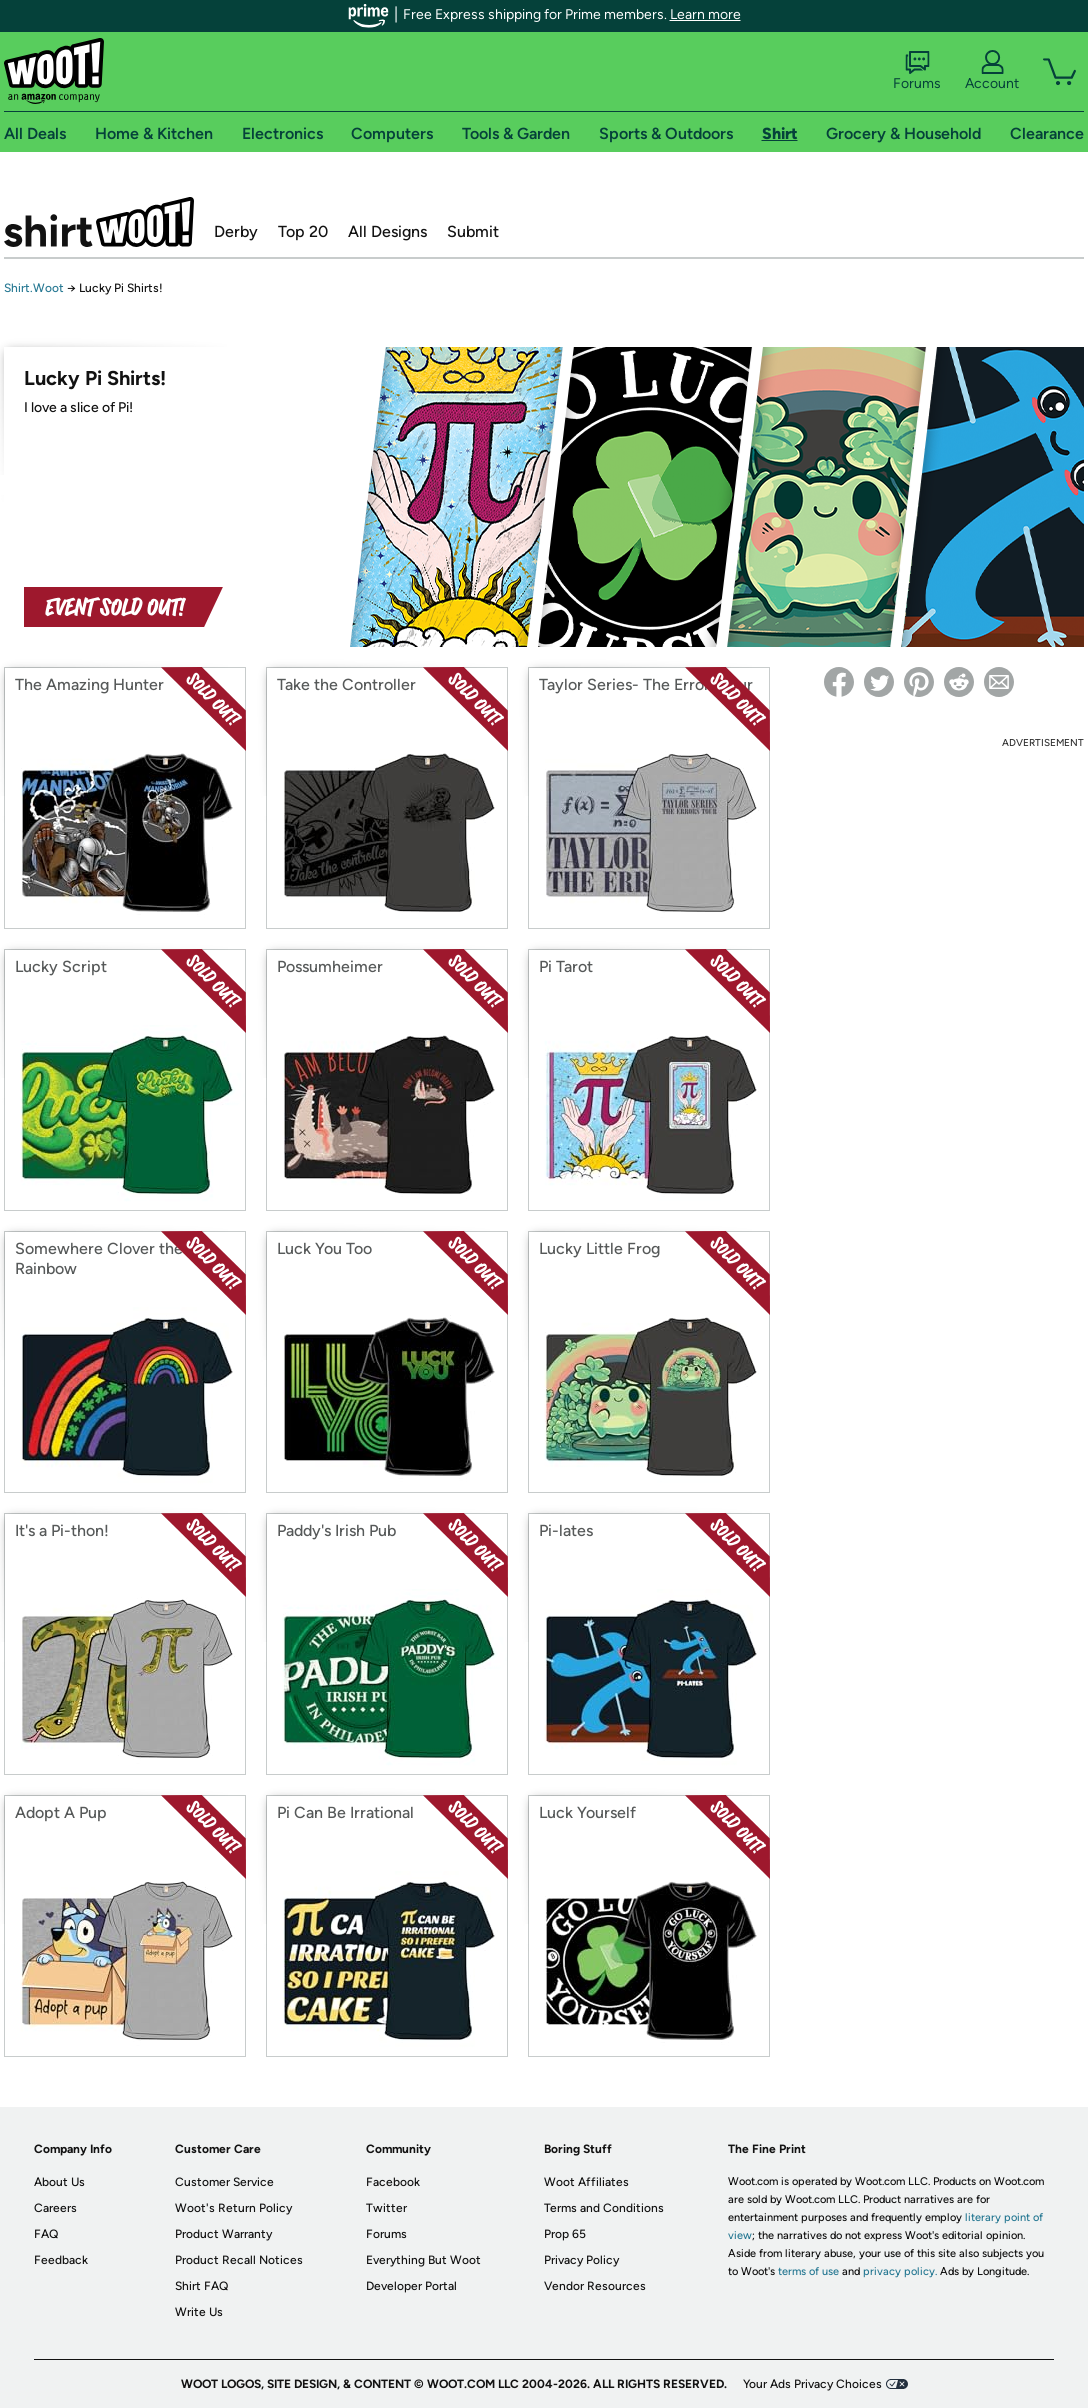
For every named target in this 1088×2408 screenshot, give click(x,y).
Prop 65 (565, 2234)
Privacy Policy (581, 2260)
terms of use (808, 2271)
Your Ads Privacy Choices (812, 2384)
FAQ (46, 2234)
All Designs (387, 231)
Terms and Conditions (604, 2208)
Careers (55, 2208)
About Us (59, 2182)
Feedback (61, 2260)
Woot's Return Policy (233, 2208)
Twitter (386, 2208)
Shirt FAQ (201, 2286)
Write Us (199, 2312)
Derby (236, 231)
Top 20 (303, 231)
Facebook (393, 2182)
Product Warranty (223, 2234)
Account (992, 71)
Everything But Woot (423, 2260)
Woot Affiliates (586, 2182)
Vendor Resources (595, 2286)
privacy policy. (900, 2271)
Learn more (705, 14)
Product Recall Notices (239, 2260)
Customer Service (224, 2182)
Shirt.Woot (99, 222)
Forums (917, 71)
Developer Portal (411, 2286)
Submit (473, 231)
